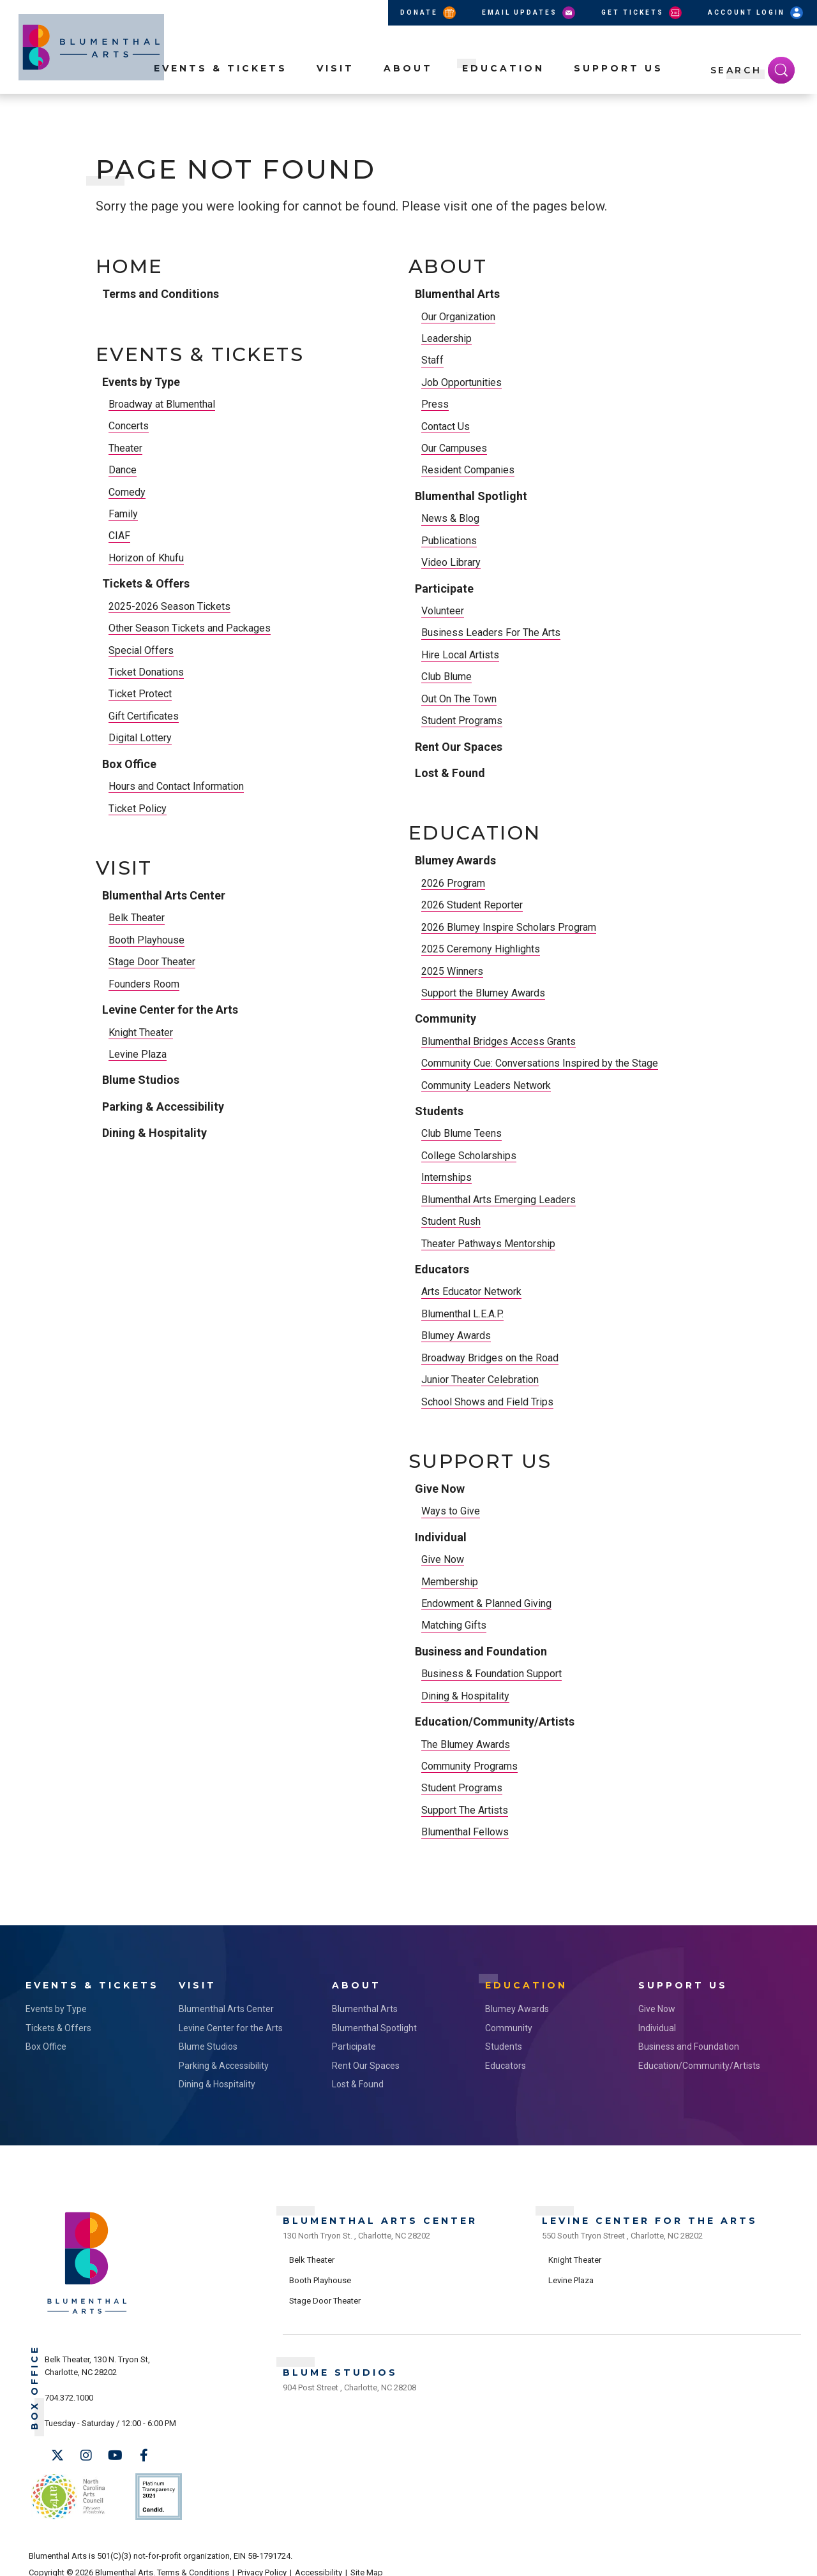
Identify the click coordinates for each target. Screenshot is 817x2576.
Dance (123, 470)
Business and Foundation (481, 1651)
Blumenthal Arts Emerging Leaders (498, 1200)
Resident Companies (467, 470)
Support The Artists (464, 1810)
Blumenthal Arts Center (163, 895)
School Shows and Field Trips (487, 1402)
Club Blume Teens (461, 1133)
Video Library (451, 562)
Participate (444, 588)
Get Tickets (642, 12)
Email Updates (529, 12)
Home (129, 266)
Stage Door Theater (152, 962)
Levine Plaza (138, 1054)
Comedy (127, 492)
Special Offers (141, 650)
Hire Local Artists (460, 655)
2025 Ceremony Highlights (480, 949)
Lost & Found (450, 773)
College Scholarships (468, 1156)
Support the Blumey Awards (483, 993)
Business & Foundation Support (491, 1674)
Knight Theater (141, 1032)
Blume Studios (140, 1079)
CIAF (119, 535)
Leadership (446, 338)
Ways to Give (450, 1511)
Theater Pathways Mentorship (488, 1244)
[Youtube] (115, 2451)
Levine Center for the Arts (170, 1009)
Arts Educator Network (471, 1291)
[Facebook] (143, 2451)
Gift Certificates (144, 716)
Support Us (618, 90)
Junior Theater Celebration (480, 1379)
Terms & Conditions (193, 2558)
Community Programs (469, 1766)
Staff (432, 360)
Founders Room (144, 984)
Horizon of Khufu (146, 558)
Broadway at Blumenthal (162, 404)
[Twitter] (57, 2451)
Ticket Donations (146, 672)
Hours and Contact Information (176, 786)
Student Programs (461, 720)
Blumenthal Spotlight (471, 496)
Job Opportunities (461, 382)
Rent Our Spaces (458, 746)
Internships (446, 1177)
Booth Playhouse (146, 940)
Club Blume (446, 676)
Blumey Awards (455, 860)
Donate (429, 12)
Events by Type (141, 382)
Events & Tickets (220, 90)
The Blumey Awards (465, 1744)
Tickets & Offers (146, 583)
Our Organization (458, 317)
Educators (442, 1269)
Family (123, 514)
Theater (125, 448)
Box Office (129, 764)
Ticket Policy (138, 809)
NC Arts (66, 2487)
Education (503, 90)
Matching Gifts (453, 1625)
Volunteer (442, 611)
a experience (731, 2557)
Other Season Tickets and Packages (190, 628)
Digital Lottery (140, 738)
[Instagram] (86, 2451)
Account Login (756, 12)
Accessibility (318, 2558)
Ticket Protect (140, 694)
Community (445, 1018)
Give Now (440, 1488)
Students (439, 1111)
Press (435, 404)
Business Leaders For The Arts (490, 632)
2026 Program (453, 883)
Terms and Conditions (160, 293)
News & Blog (450, 518)
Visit (335, 90)
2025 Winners (452, 971)
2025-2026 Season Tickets (169, 606)
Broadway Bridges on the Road (489, 1358)
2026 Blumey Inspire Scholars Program (508, 927)
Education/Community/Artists (494, 1721)
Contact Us (445, 426)
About (408, 90)
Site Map (366, 2558)
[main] (408, 1039)
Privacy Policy (262, 2558)
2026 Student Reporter (472, 905)
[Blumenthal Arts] (87, 2308)
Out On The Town (459, 699)
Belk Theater (137, 918)
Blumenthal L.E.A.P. (462, 1314)
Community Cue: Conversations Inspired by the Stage (539, 1063)
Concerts (129, 426)
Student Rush (451, 1221)
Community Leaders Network (486, 1085)
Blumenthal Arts (457, 293)
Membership (449, 1582)
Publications (449, 541)
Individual (441, 1537)
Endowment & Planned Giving (486, 1603)
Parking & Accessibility (163, 1106)
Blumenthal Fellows (465, 1832)
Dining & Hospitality (154, 1132)
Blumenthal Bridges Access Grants (498, 1041)
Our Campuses (454, 448)
